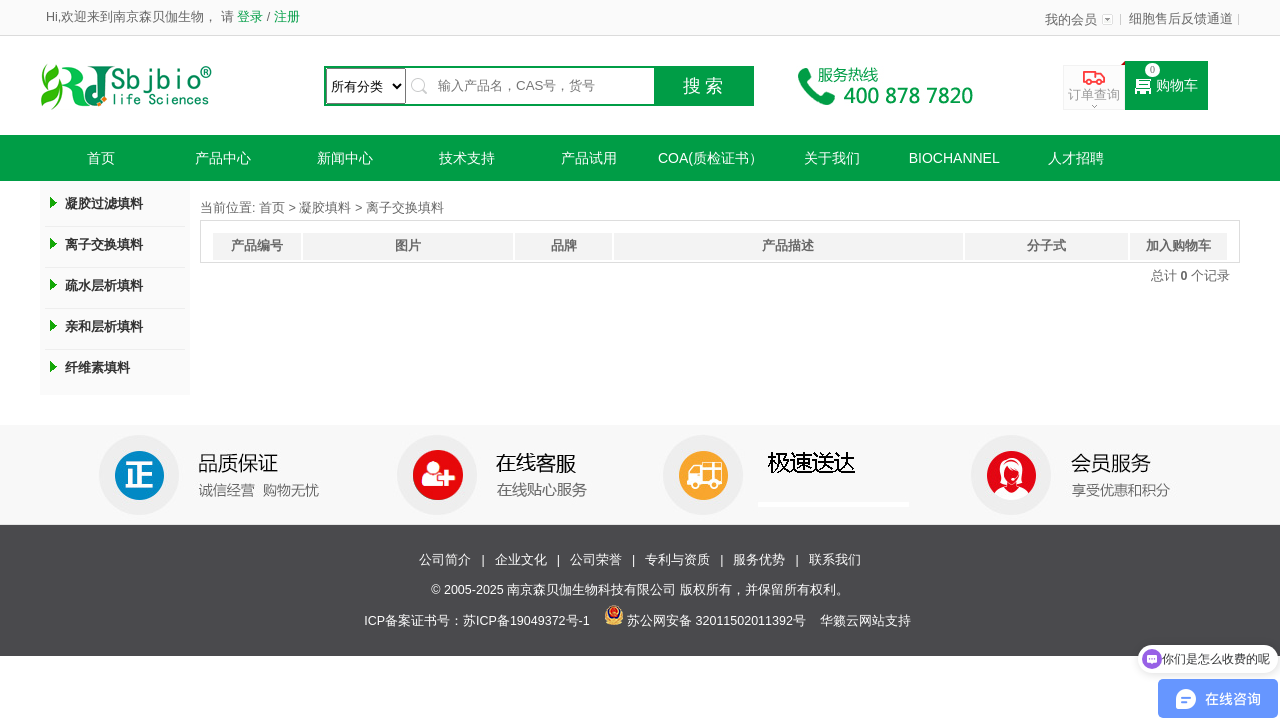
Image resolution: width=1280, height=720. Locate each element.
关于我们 (832, 158)
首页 (101, 158)
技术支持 (467, 158)
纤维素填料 (97, 367)
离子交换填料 (104, 244)
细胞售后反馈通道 (1181, 19)
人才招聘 (1076, 158)
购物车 (1166, 86)
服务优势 (759, 560)
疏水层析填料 (104, 285)
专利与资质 (677, 560)
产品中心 (223, 158)
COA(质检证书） (710, 158)
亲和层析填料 (104, 326)
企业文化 (521, 560)
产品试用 (589, 158)
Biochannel (954, 158)
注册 (284, 17)
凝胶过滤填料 (104, 203)
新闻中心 (345, 158)
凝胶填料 (325, 208)
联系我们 (835, 560)
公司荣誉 (596, 560)
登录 (250, 17)
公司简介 (445, 560)
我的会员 (1071, 20)
